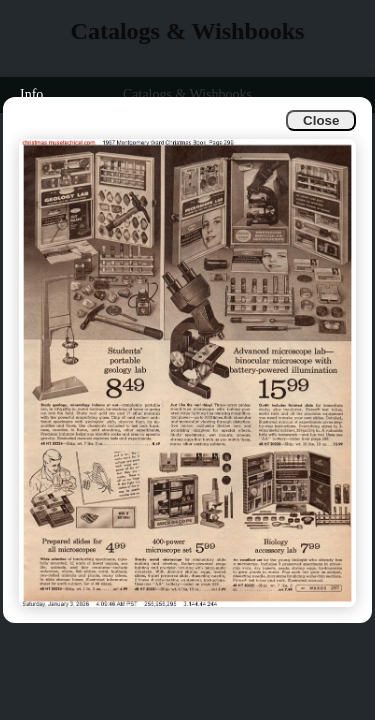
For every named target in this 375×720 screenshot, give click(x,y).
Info (31, 94)
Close (321, 120)
